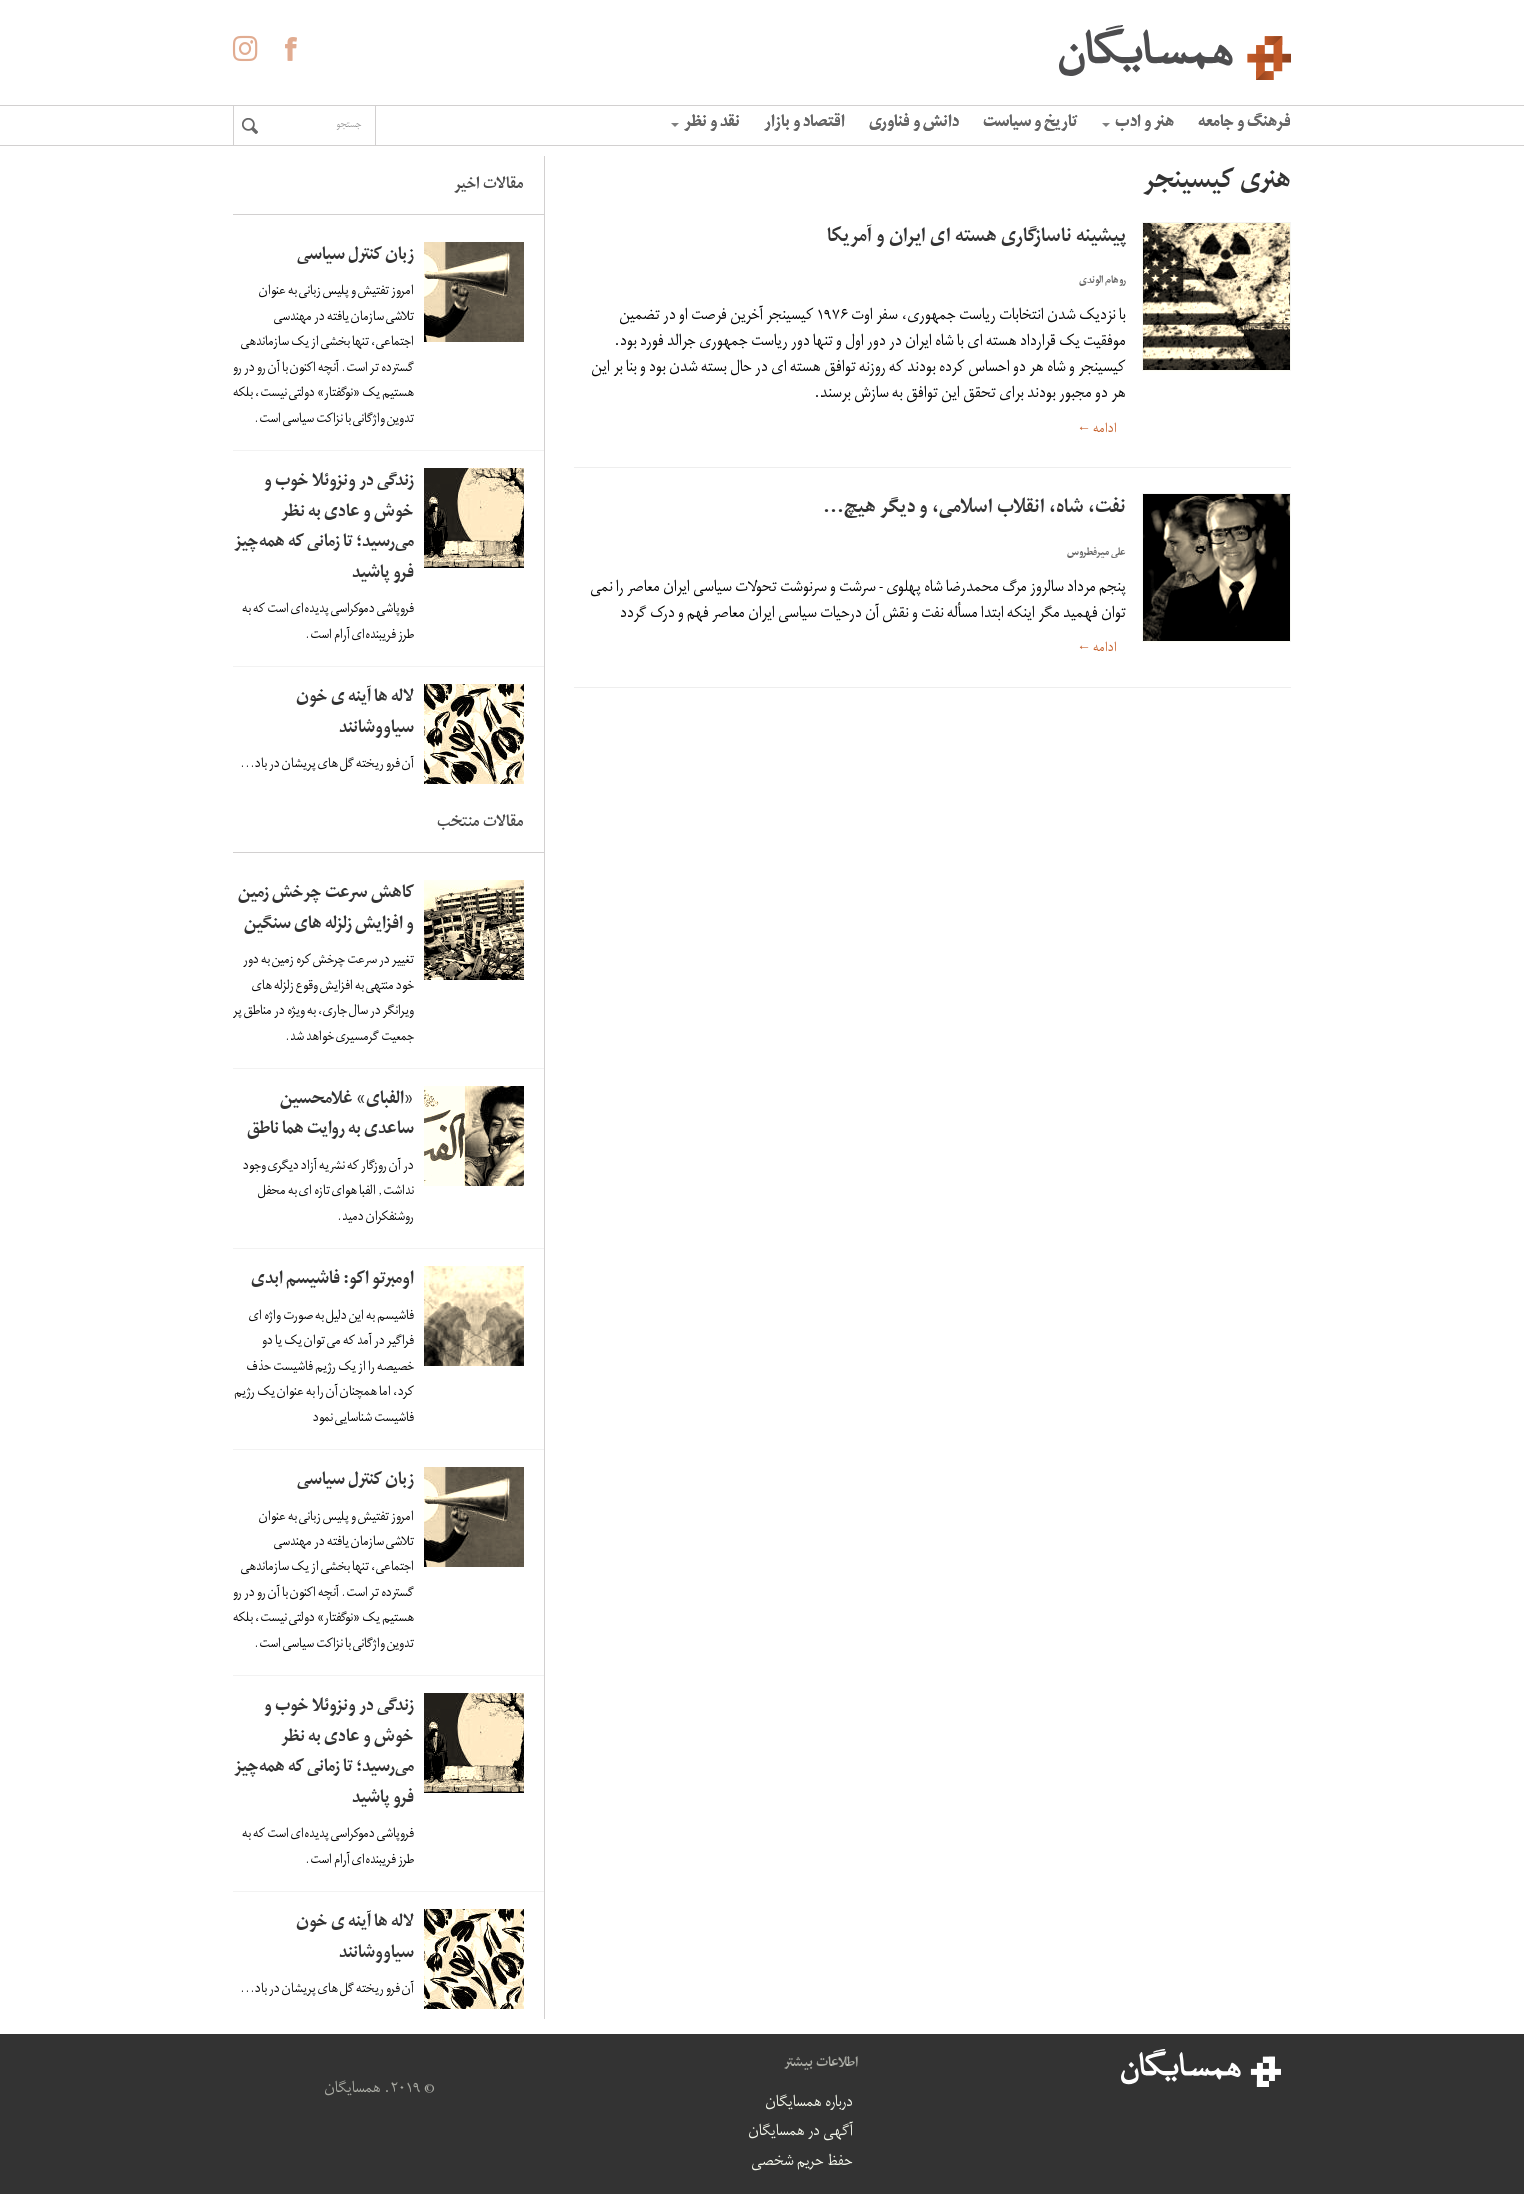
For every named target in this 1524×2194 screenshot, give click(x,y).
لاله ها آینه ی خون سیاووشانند (355, 714)
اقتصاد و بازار (804, 124)
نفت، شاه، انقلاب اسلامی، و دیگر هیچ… (974, 509)
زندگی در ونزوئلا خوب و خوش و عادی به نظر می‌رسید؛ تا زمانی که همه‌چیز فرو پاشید (324, 528)
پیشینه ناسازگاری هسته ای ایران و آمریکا (976, 238)
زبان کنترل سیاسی (355, 256)
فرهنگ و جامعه (1244, 124)
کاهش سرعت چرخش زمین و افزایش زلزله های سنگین (326, 910)
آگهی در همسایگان (800, 2133)
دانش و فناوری (914, 124)
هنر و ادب (1138, 124)
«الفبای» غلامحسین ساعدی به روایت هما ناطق (330, 1116)
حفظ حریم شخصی (802, 2163)
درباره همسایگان (809, 2104)
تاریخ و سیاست (1030, 124)
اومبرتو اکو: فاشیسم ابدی (332, 1280)
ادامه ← (1097, 429)
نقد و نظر (705, 124)
